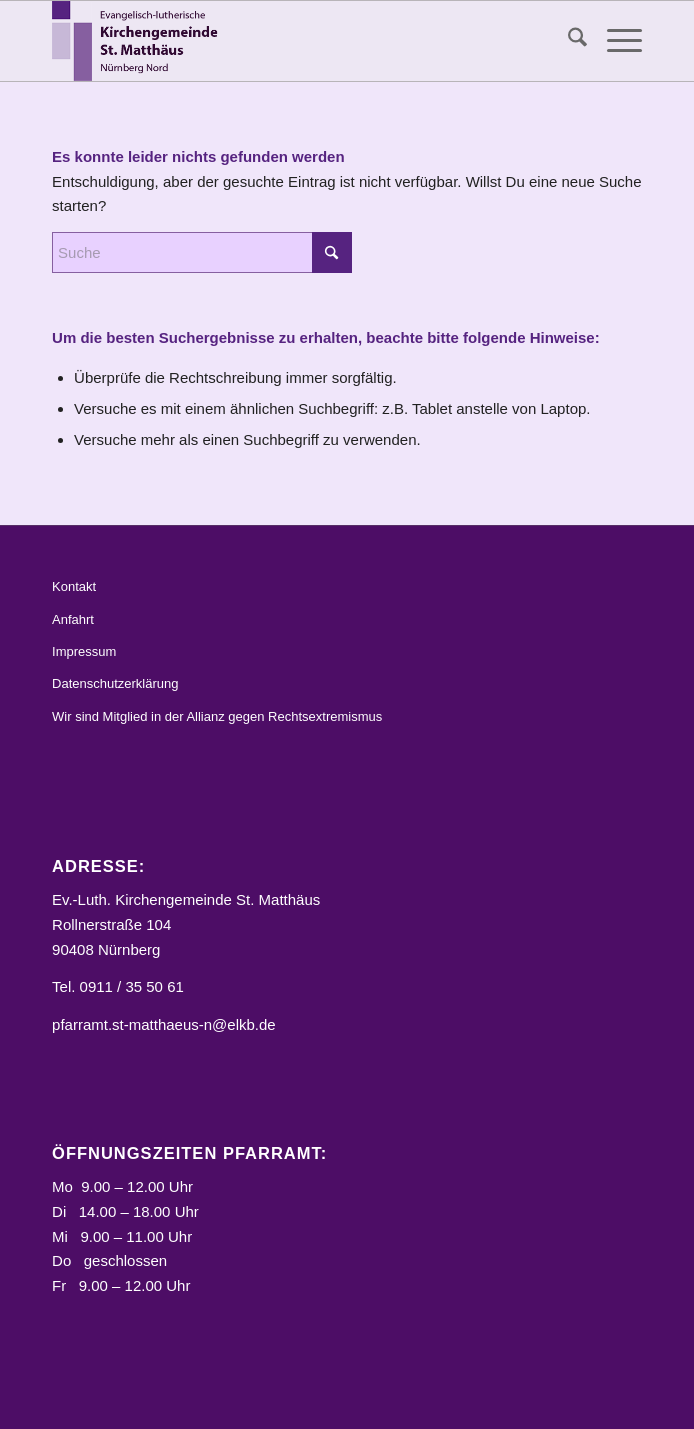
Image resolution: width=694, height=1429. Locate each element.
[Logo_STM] (288, 41)
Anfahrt (73, 619)
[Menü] (614, 41)
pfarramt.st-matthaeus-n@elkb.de (164, 1024)
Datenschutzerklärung (115, 683)
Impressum (84, 651)
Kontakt (74, 586)
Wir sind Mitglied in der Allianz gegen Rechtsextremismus (217, 716)
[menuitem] (567, 41)
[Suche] (567, 41)
